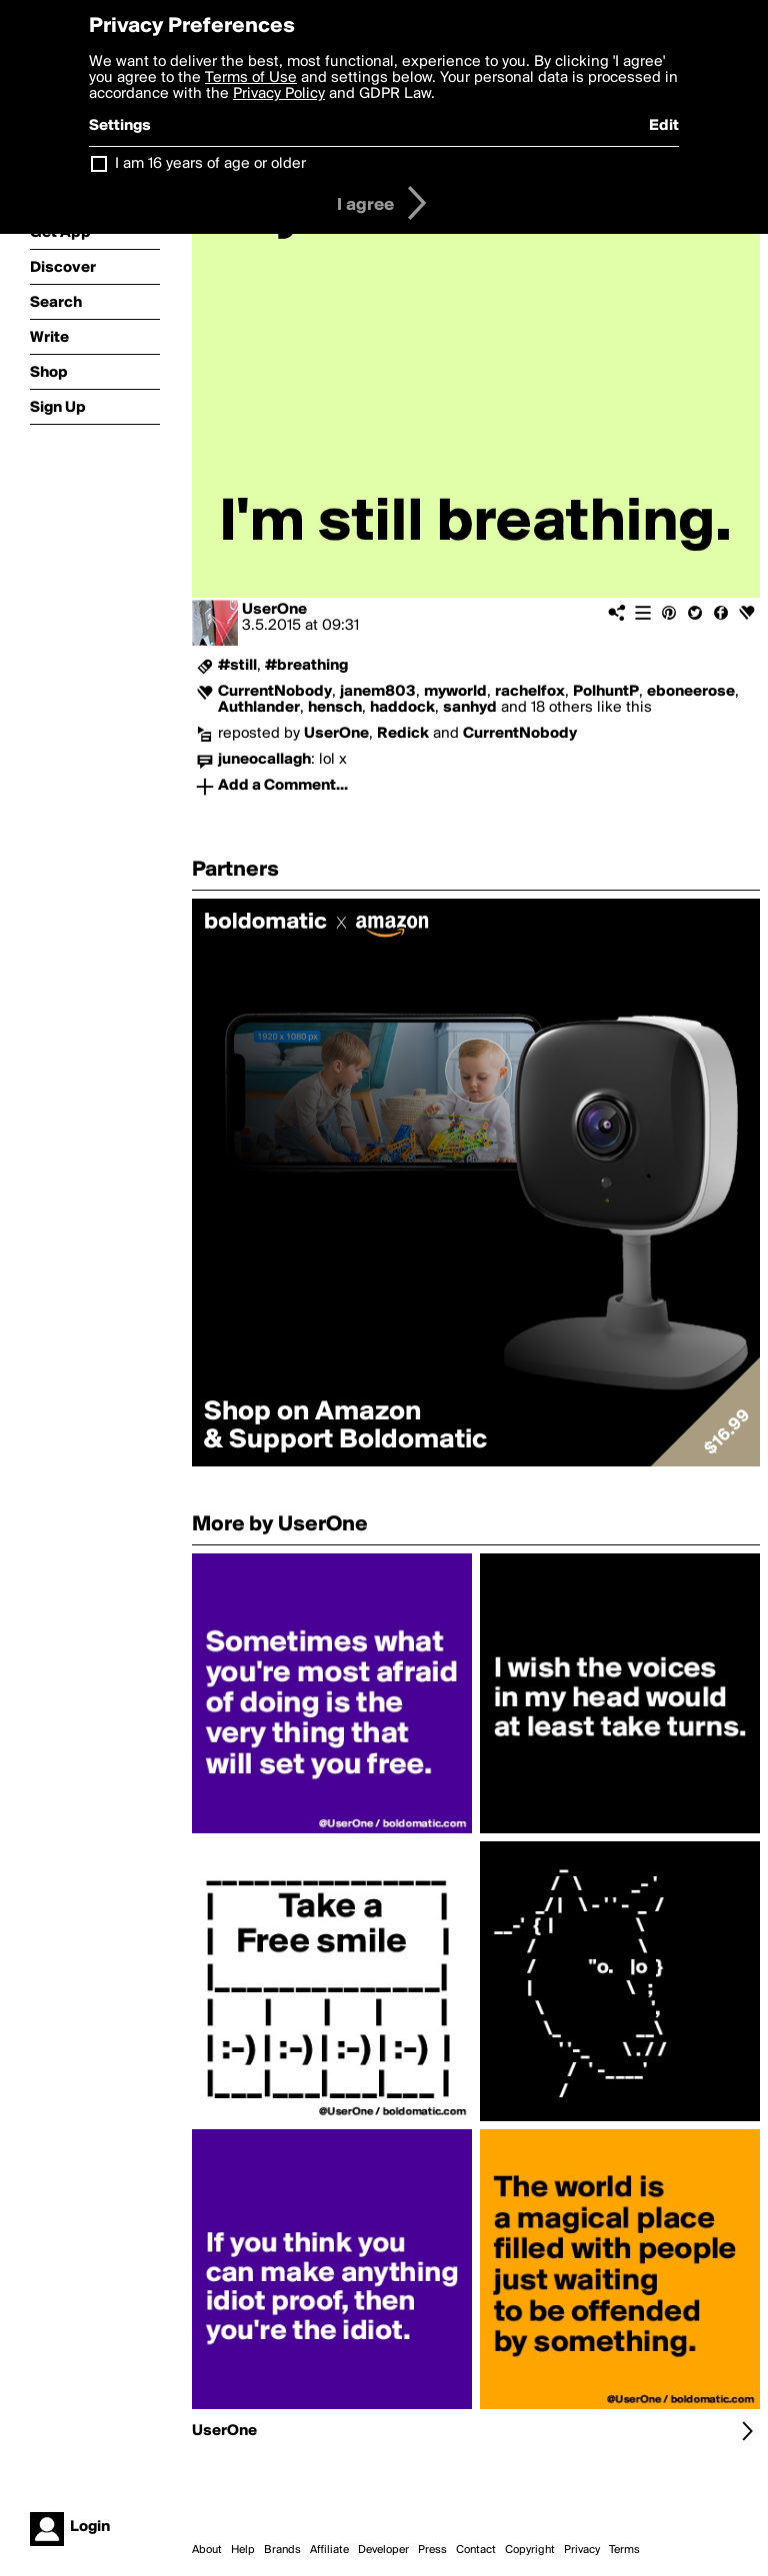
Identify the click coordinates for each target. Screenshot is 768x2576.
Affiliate (329, 2550)
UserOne (274, 610)
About (207, 2550)
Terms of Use (251, 78)
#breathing (306, 666)
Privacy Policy (279, 94)
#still (237, 666)
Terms (624, 2550)
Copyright (530, 2550)
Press (432, 2550)
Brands (282, 2550)
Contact (476, 2550)
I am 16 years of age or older (210, 164)
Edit (664, 126)
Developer (383, 2550)
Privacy (582, 2550)
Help (243, 2550)
